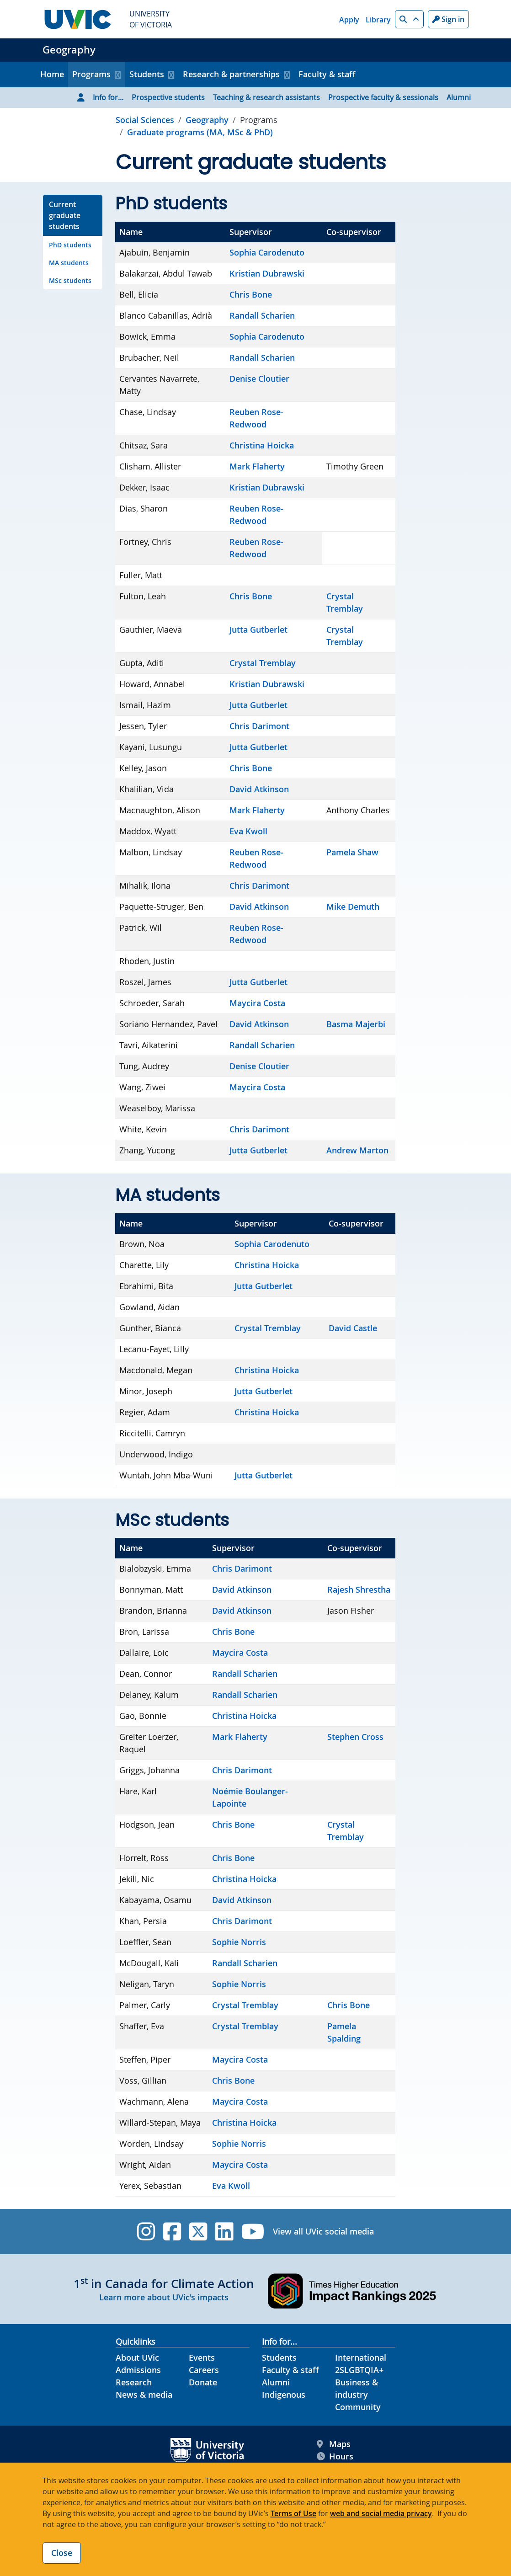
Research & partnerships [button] (231, 74)
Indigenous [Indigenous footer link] (283, 2394)
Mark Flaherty (257, 466)
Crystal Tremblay (262, 662)
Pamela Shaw (352, 852)
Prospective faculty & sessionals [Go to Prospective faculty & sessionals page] (383, 97)
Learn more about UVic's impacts (164, 2297)
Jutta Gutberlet (258, 629)
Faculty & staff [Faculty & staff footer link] (290, 2369)
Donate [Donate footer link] (203, 2382)
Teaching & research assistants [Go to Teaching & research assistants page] (266, 97)
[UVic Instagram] (146, 2231)
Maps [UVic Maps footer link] (334, 2444)
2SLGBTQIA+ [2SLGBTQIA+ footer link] (359, 2369)
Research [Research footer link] (134, 2382)
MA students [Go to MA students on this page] (69, 262)
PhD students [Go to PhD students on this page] (70, 244)
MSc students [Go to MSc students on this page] (70, 280)
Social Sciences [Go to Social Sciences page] (145, 119)
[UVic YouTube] (253, 2231)
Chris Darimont (259, 725)
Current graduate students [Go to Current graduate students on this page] (64, 215)
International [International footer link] (360, 2357)
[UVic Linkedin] (224, 2231)
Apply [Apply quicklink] (349, 20)
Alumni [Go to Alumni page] (459, 97)
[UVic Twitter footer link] (198, 2231)
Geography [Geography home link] (69, 50)
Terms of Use (293, 2513)
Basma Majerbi (355, 1024)
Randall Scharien (262, 315)
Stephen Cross (355, 1736)
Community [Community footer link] (358, 2406)
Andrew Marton (357, 1150)
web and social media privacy (381, 2513)
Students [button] (146, 74)
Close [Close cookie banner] (61, 2552)
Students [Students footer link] (279, 2357)
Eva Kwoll (248, 831)
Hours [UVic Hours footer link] (335, 2456)
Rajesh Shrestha (358, 1589)
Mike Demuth (352, 906)
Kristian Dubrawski (266, 273)
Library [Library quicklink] (378, 20)
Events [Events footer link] (202, 2357)
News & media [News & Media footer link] (144, 2394)
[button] (409, 19)
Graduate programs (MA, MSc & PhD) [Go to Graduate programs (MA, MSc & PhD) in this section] (200, 132)
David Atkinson (259, 789)
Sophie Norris (239, 1941)
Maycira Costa (257, 1002)
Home (52, 74)
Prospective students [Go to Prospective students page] (168, 97)
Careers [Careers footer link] (204, 2369)
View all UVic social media (323, 2231)
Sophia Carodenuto (266, 252)
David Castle (353, 1328)
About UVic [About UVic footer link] (137, 2357)
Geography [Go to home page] (207, 119)
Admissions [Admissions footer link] (138, 2369)
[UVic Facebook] (172, 2231)
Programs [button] (91, 74)
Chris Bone (250, 294)
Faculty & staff (327, 74)
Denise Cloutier (259, 378)
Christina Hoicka (261, 445)
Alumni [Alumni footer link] (276, 2382)
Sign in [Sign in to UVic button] (448, 19)
